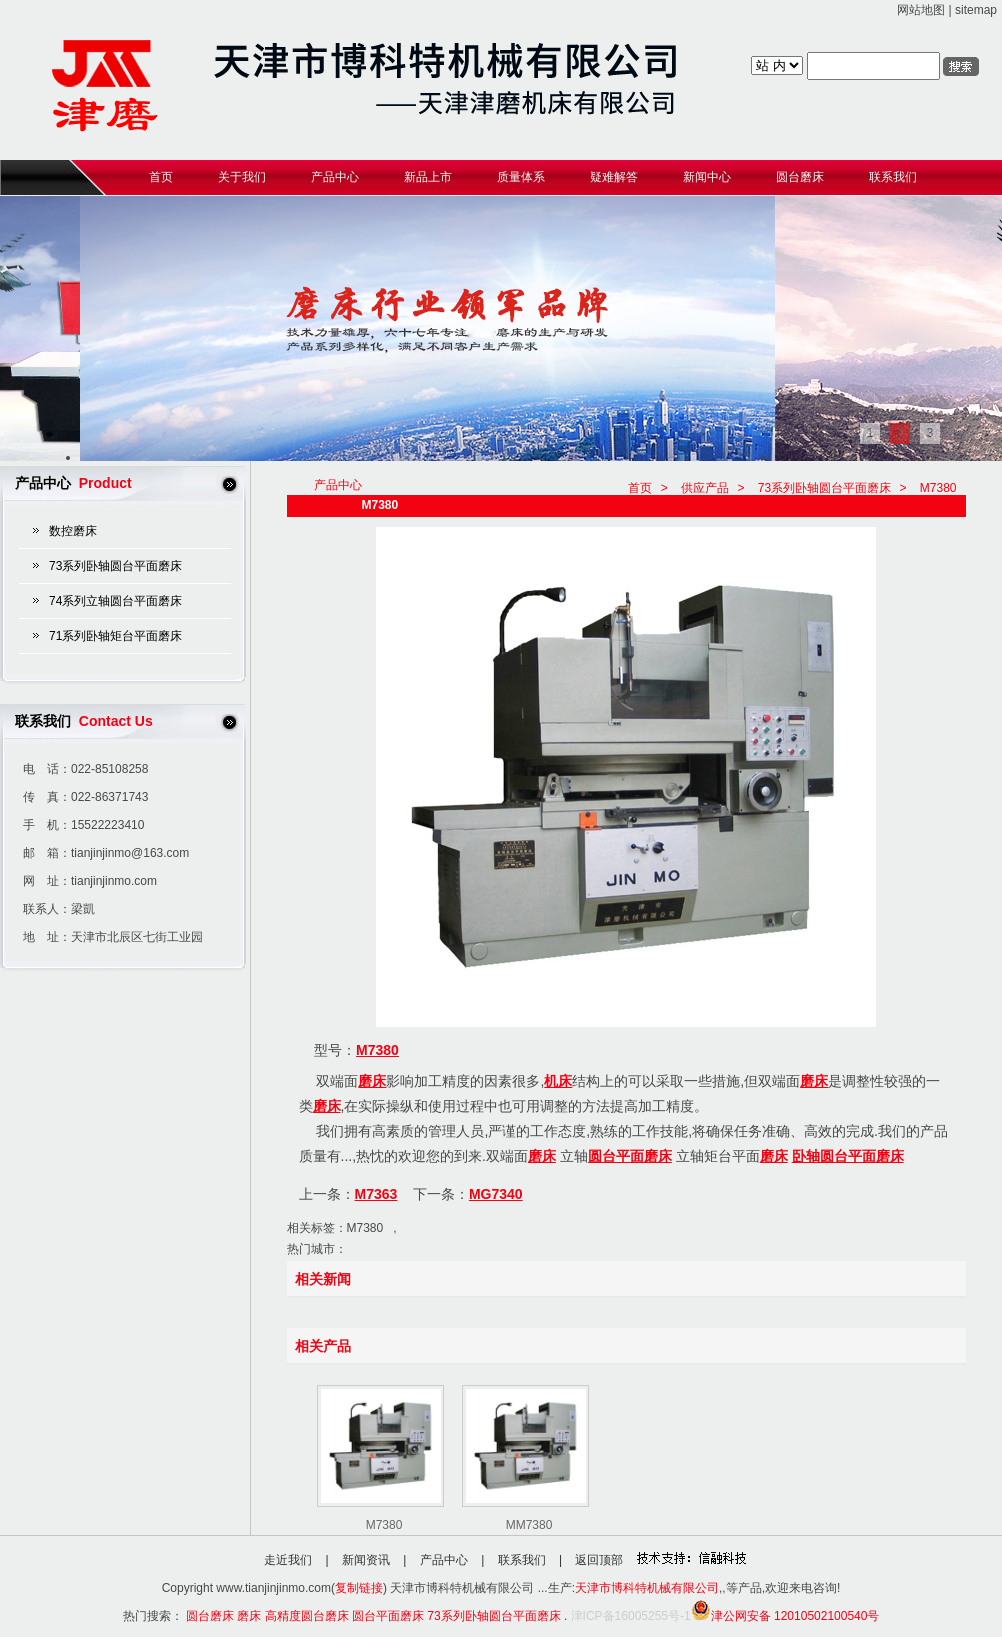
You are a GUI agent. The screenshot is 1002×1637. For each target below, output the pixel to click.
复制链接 (359, 1588)
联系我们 (522, 1560)
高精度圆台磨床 (307, 1616)
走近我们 (288, 1560)
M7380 (938, 488)
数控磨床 (73, 531)
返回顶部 (599, 1560)
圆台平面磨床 (630, 1156)
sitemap (976, 10)
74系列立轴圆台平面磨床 (115, 601)
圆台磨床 (210, 1616)
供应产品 (705, 488)
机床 (558, 1081)
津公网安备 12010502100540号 (785, 1616)
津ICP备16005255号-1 (631, 1616)
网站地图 (921, 10)
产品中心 (444, 1560)
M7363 (376, 1194)
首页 (640, 488)
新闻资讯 (366, 1560)
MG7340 (496, 1194)
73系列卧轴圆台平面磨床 (115, 566)
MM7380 (529, 1525)
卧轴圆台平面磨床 (848, 1156)
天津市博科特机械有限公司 (647, 1588)
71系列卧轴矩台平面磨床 (115, 636)
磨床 (372, 1081)
